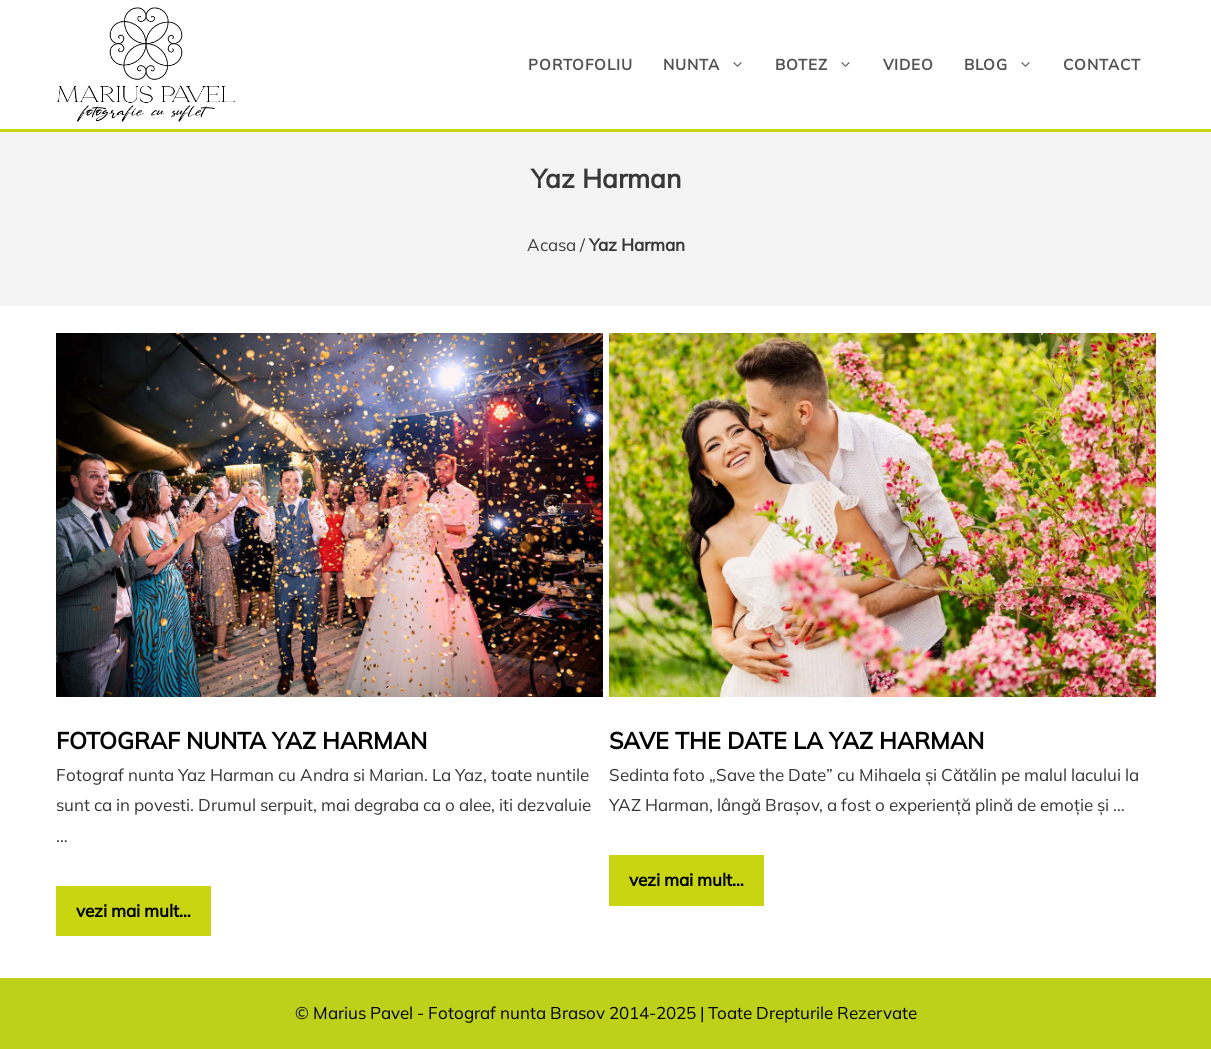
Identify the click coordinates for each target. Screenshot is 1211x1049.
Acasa (551, 244)
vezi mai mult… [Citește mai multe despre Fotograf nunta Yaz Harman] (133, 910)
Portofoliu (580, 64)
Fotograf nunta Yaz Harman (241, 740)
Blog (1006, 64)
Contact (1102, 64)
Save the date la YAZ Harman (796, 740)
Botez (821, 64)
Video (908, 64)
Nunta (711, 64)
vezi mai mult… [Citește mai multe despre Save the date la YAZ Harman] (686, 879)
